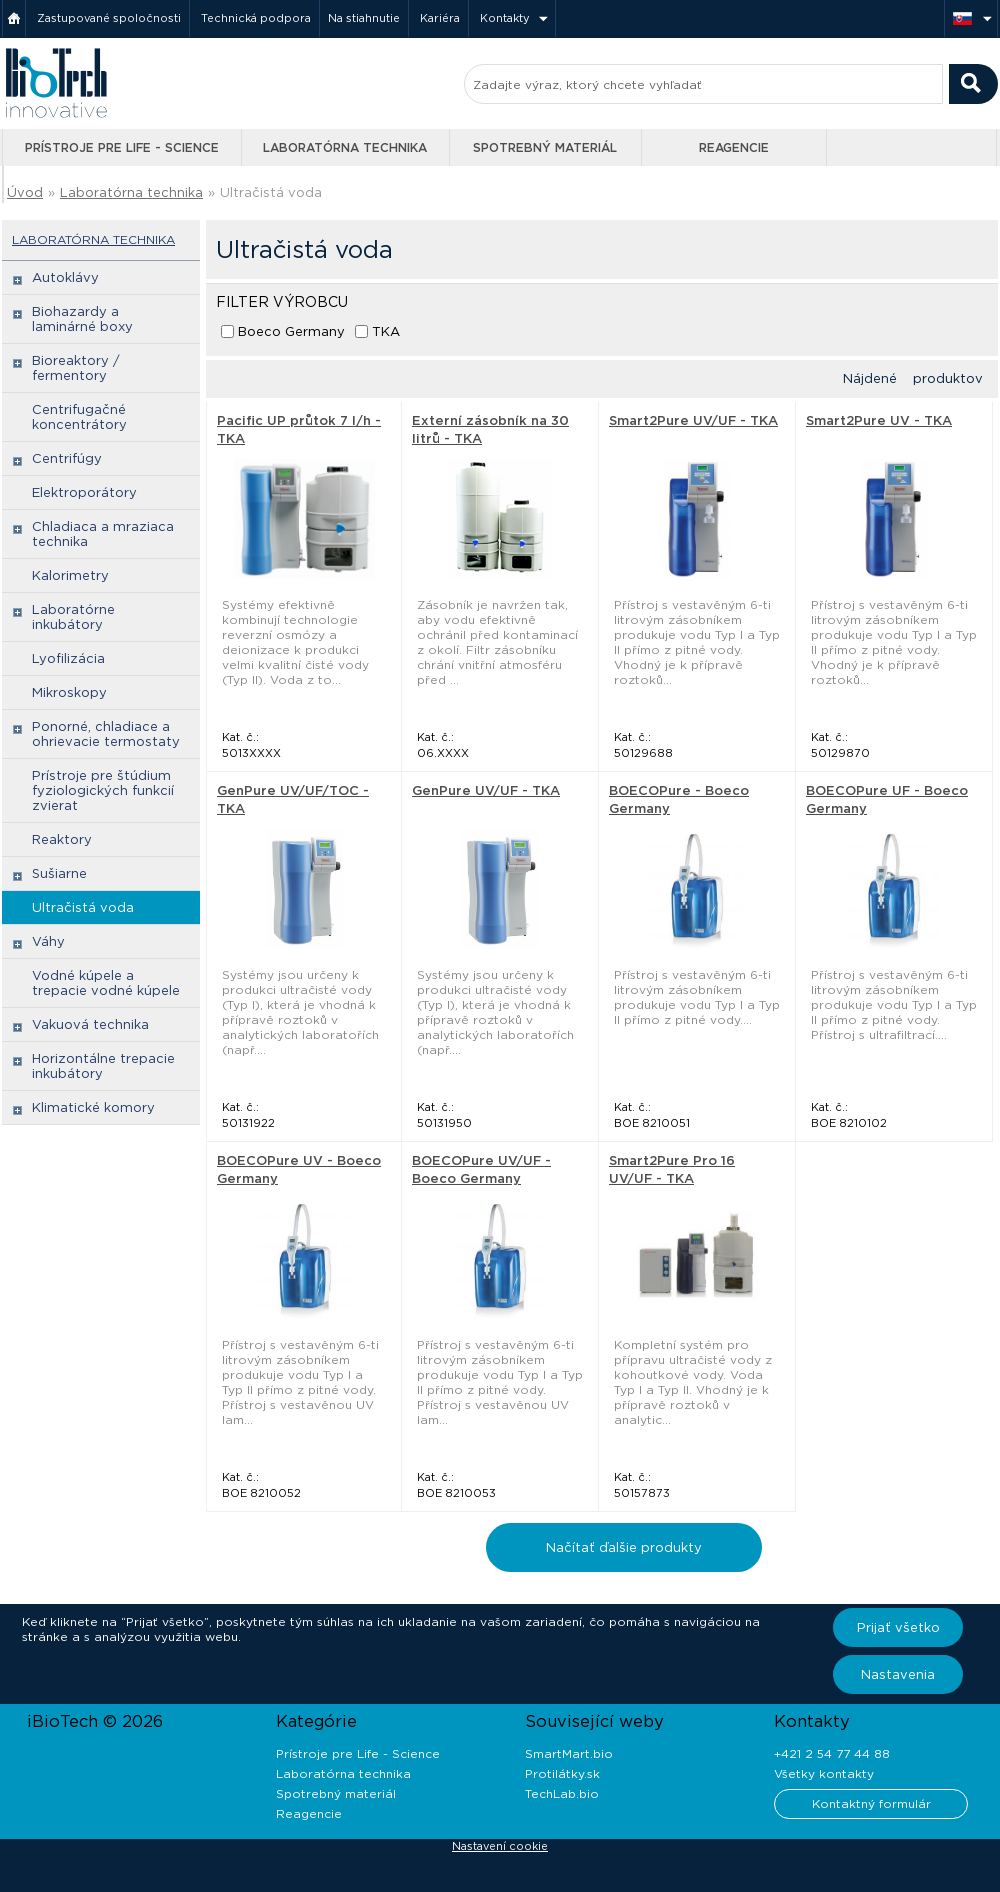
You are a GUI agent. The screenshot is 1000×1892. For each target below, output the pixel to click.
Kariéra (440, 18)
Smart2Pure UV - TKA (879, 420)
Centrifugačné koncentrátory (79, 417)
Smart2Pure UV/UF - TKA (693, 420)
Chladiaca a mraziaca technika (103, 534)
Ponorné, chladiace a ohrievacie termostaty (106, 734)
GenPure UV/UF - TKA (486, 790)
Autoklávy (65, 277)
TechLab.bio (562, 1793)
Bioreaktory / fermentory (76, 368)
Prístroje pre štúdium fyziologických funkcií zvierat (103, 790)
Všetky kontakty (824, 1773)
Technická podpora (256, 18)
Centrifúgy (67, 458)
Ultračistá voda (271, 192)
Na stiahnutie (364, 18)
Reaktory (62, 839)
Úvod (25, 192)
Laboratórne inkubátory (73, 617)
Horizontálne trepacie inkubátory (103, 1066)
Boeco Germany (291, 331)
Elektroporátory (84, 492)
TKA (386, 331)
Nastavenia (898, 1674)
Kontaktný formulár (871, 1803)
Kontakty (505, 18)
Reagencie (734, 147)
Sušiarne (59, 873)
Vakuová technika (90, 1024)
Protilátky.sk (562, 1773)
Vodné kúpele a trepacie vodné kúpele (106, 983)
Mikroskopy (69, 692)
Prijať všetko (898, 1627)
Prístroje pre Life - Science (122, 147)
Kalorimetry (70, 575)
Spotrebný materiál (545, 147)
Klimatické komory (93, 1107)
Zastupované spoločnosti (109, 18)
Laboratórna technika (345, 147)
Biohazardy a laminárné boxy (82, 319)
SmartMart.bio (569, 1753)
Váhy (48, 941)
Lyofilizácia (68, 658)
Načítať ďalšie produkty (624, 1547)
